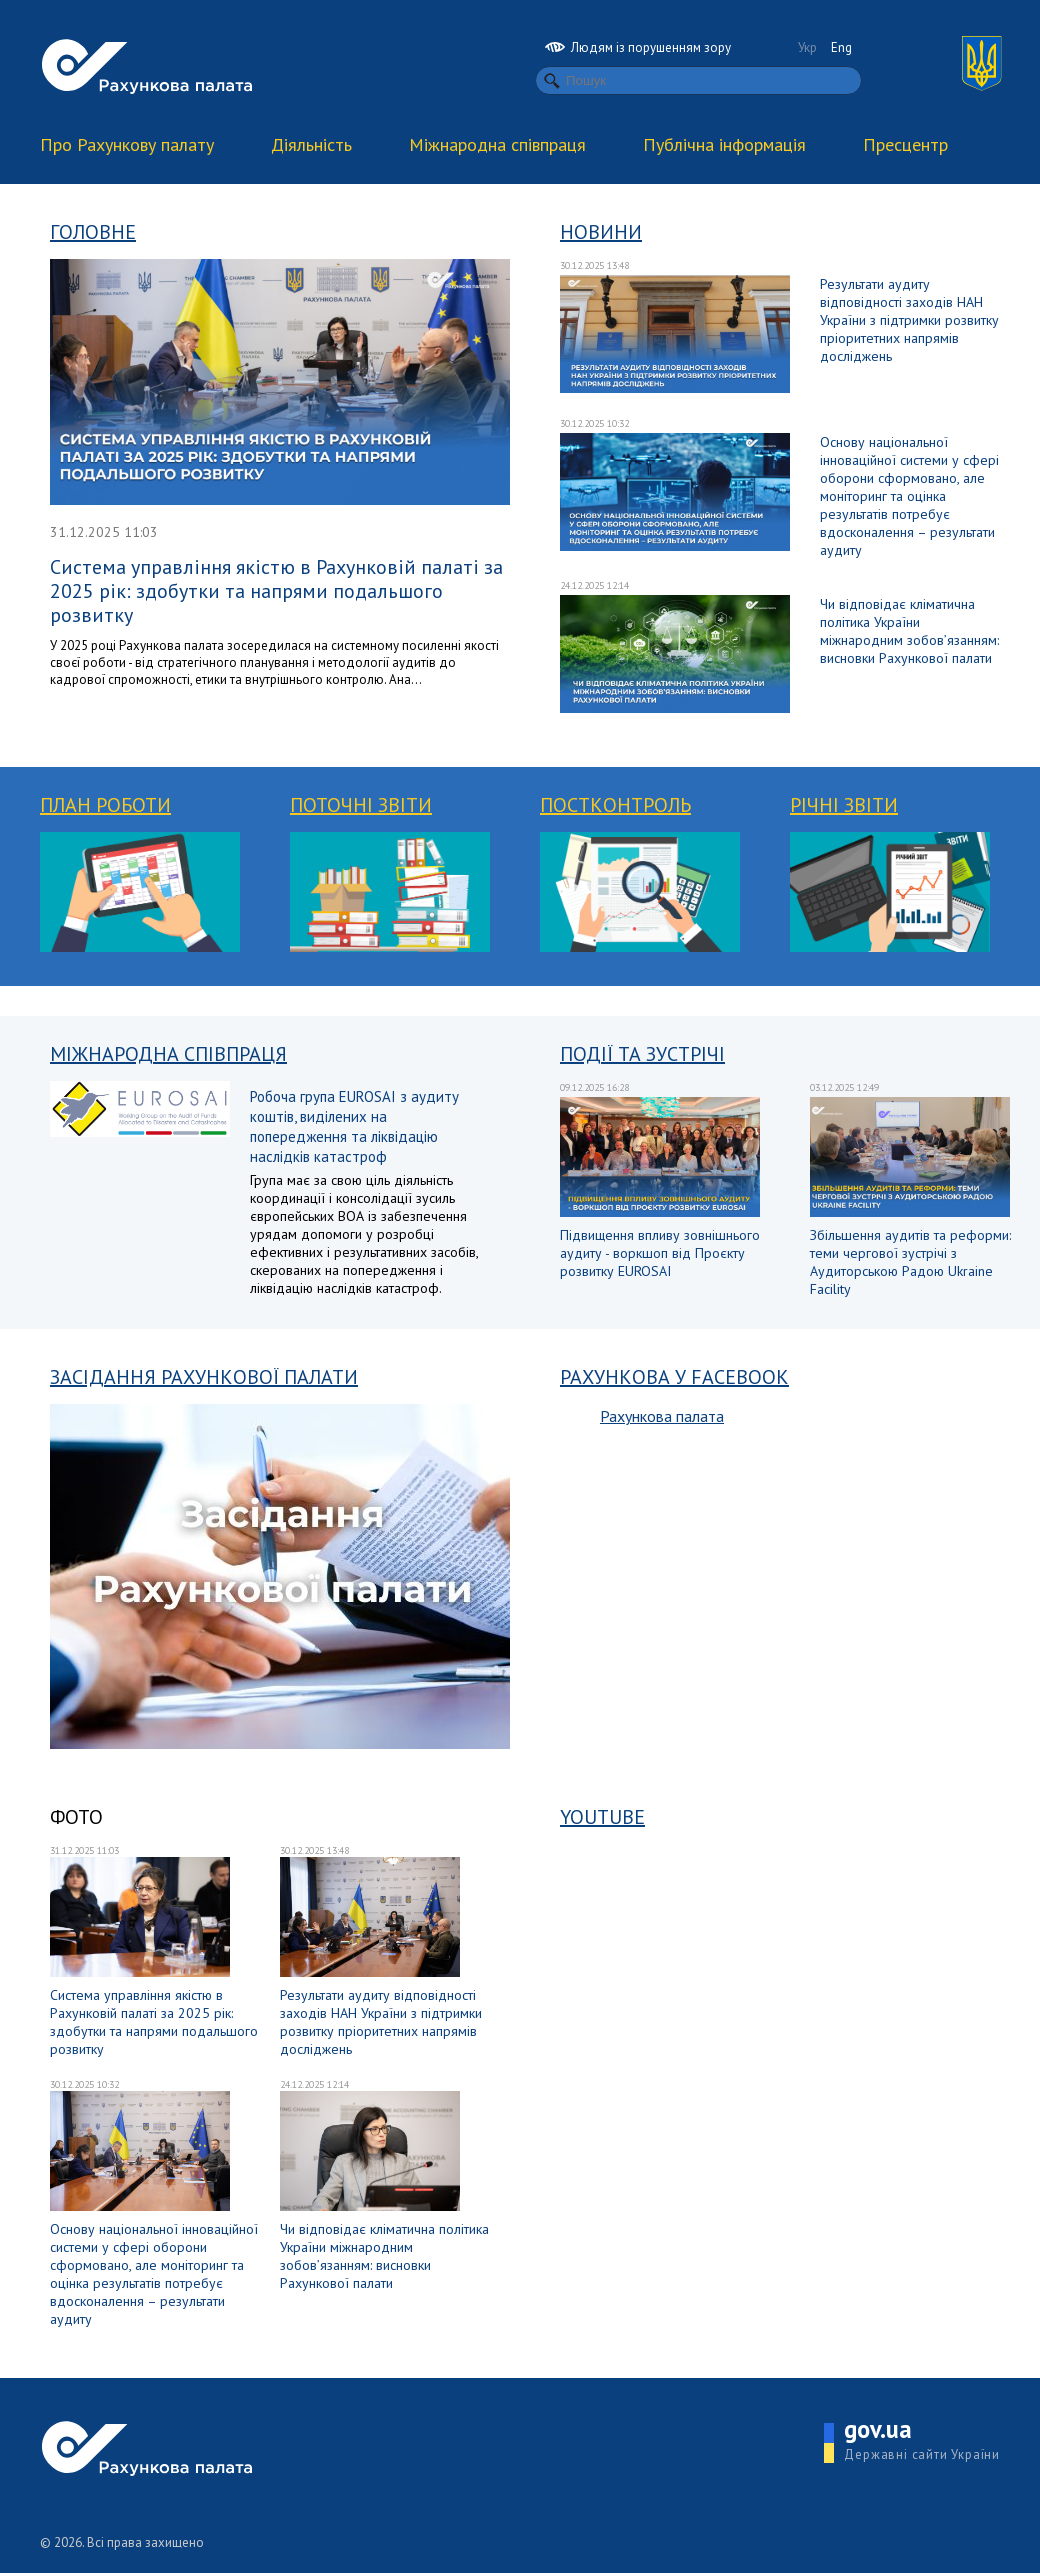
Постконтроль (615, 805)
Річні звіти (844, 805)
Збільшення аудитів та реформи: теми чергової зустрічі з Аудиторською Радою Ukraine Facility (910, 1262)
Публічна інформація (724, 144)
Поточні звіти (361, 805)
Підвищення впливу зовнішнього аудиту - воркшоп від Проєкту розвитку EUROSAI (660, 1253)
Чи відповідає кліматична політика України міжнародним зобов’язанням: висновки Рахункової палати (909, 631)
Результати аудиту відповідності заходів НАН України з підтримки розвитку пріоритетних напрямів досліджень (909, 320)
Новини (601, 232)
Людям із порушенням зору (638, 47)
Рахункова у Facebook (674, 1377)
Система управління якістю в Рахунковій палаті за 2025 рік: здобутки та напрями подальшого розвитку (276, 591)
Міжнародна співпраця (497, 144)
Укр (807, 47)
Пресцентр (905, 144)
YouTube (602, 1817)
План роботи (105, 805)
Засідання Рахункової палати (204, 1377)
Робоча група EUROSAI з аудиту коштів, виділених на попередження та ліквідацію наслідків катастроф (354, 1126)
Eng (841, 47)
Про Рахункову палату (127, 144)
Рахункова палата (662, 1416)
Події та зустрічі (642, 1054)
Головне (93, 232)
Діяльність (311, 144)
